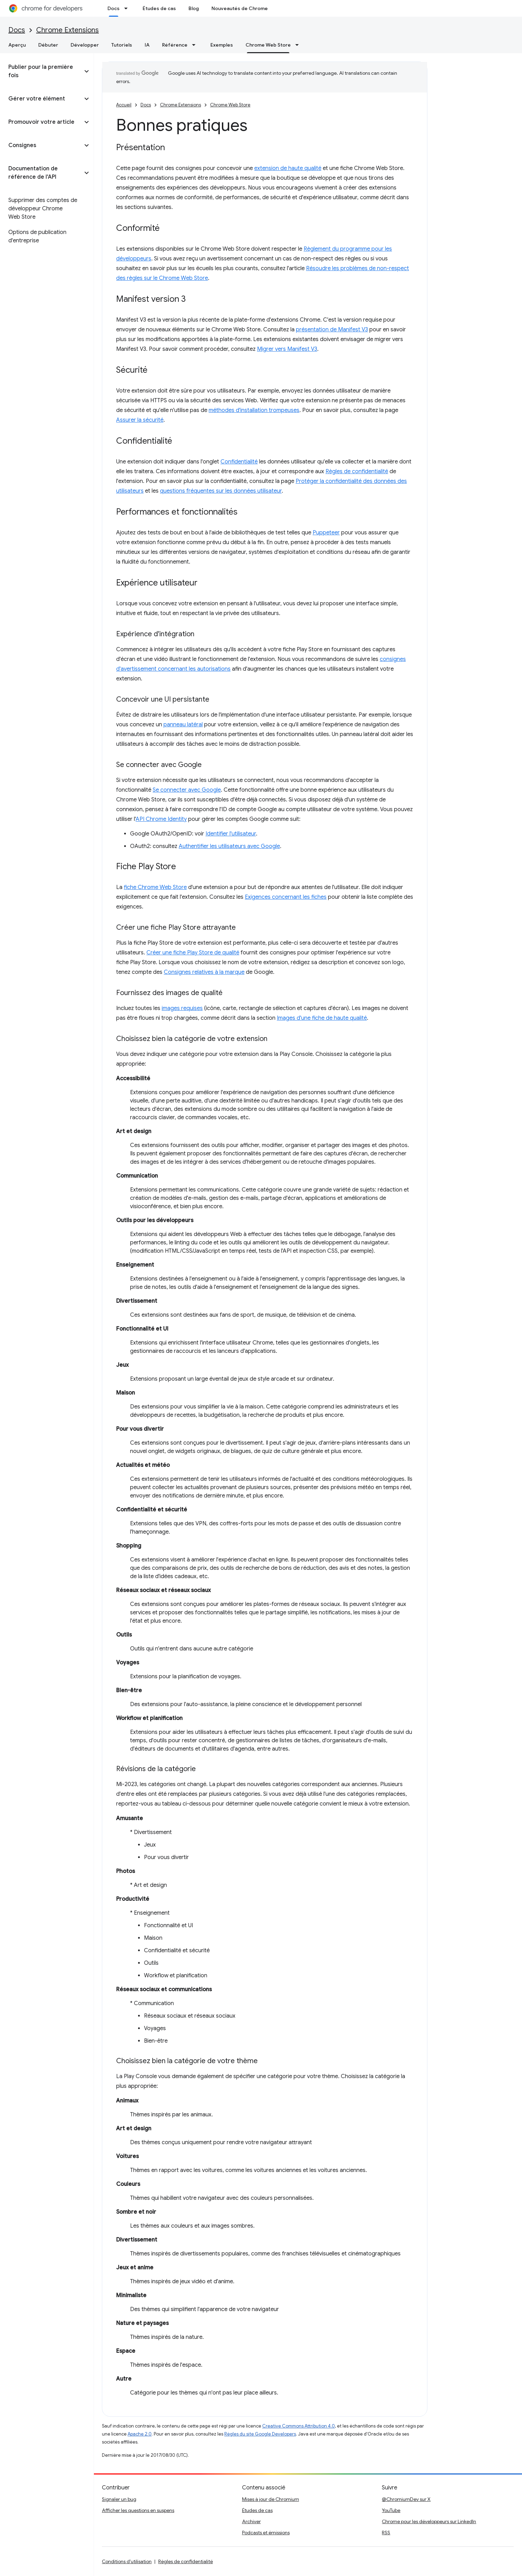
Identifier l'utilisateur (231, 833)
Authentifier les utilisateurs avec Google (229, 846)
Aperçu (17, 45)
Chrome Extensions (67, 30)
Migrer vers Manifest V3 (287, 349)
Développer (85, 45)
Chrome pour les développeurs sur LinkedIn (429, 2521)
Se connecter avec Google (187, 789)
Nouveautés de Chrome (239, 8)
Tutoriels (121, 45)
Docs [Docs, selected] (113, 8)
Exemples (221, 45)
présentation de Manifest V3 (332, 329)
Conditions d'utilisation (127, 2561)
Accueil (123, 105)
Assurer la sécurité (139, 420)
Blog (193, 8)
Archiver (251, 2521)
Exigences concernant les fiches (286, 897)
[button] (41, 71)
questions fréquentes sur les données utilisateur (221, 490)
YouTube (391, 2510)
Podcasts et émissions (266, 2532)
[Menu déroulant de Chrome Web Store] (299, 45)
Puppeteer (326, 532)
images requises (182, 1008)
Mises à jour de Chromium (270, 2499)
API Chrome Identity (161, 819)
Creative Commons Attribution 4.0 (298, 2426)
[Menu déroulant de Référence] (195, 45)
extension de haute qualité (287, 168)
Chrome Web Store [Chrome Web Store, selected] (268, 45)
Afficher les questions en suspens (138, 2510)
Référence (174, 45)
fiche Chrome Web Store (155, 887)
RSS (386, 2532)
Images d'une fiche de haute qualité (322, 1018)
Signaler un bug (119, 2499)
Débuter (48, 45)
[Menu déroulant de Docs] (128, 8)
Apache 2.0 (140, 2434)
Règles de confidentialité (357, 471)
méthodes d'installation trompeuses (254, 410)
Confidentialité (239, 461)
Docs (16, 30)
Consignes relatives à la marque (204, 972)
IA (147, 45)
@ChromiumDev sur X (406, 2499)
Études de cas (159, 8)
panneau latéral (183, 724)
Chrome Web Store (230, 105)
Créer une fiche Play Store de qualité (192, 952)
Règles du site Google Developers (260, 2434)
